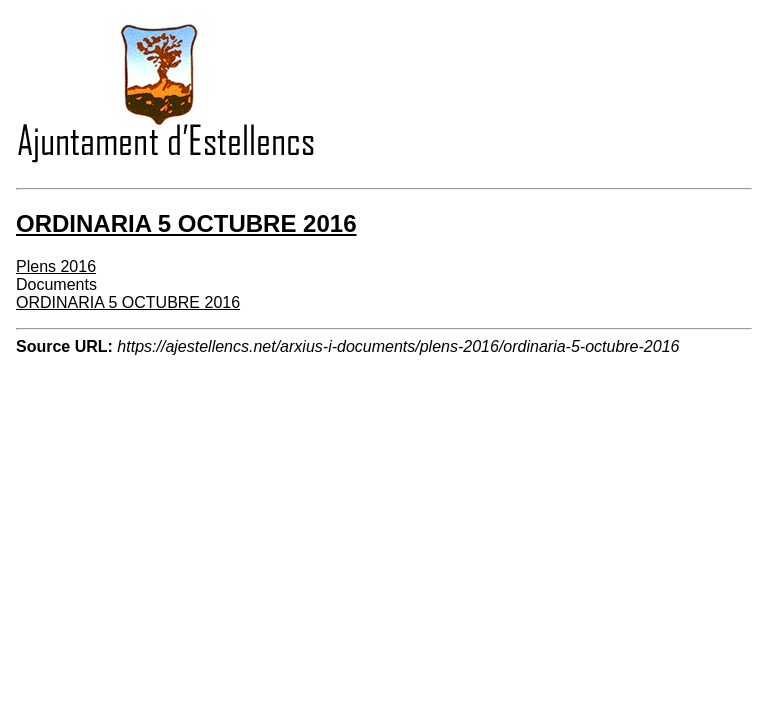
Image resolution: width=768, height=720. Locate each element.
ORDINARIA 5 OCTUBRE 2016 (128, 302)
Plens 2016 (56, 266)
